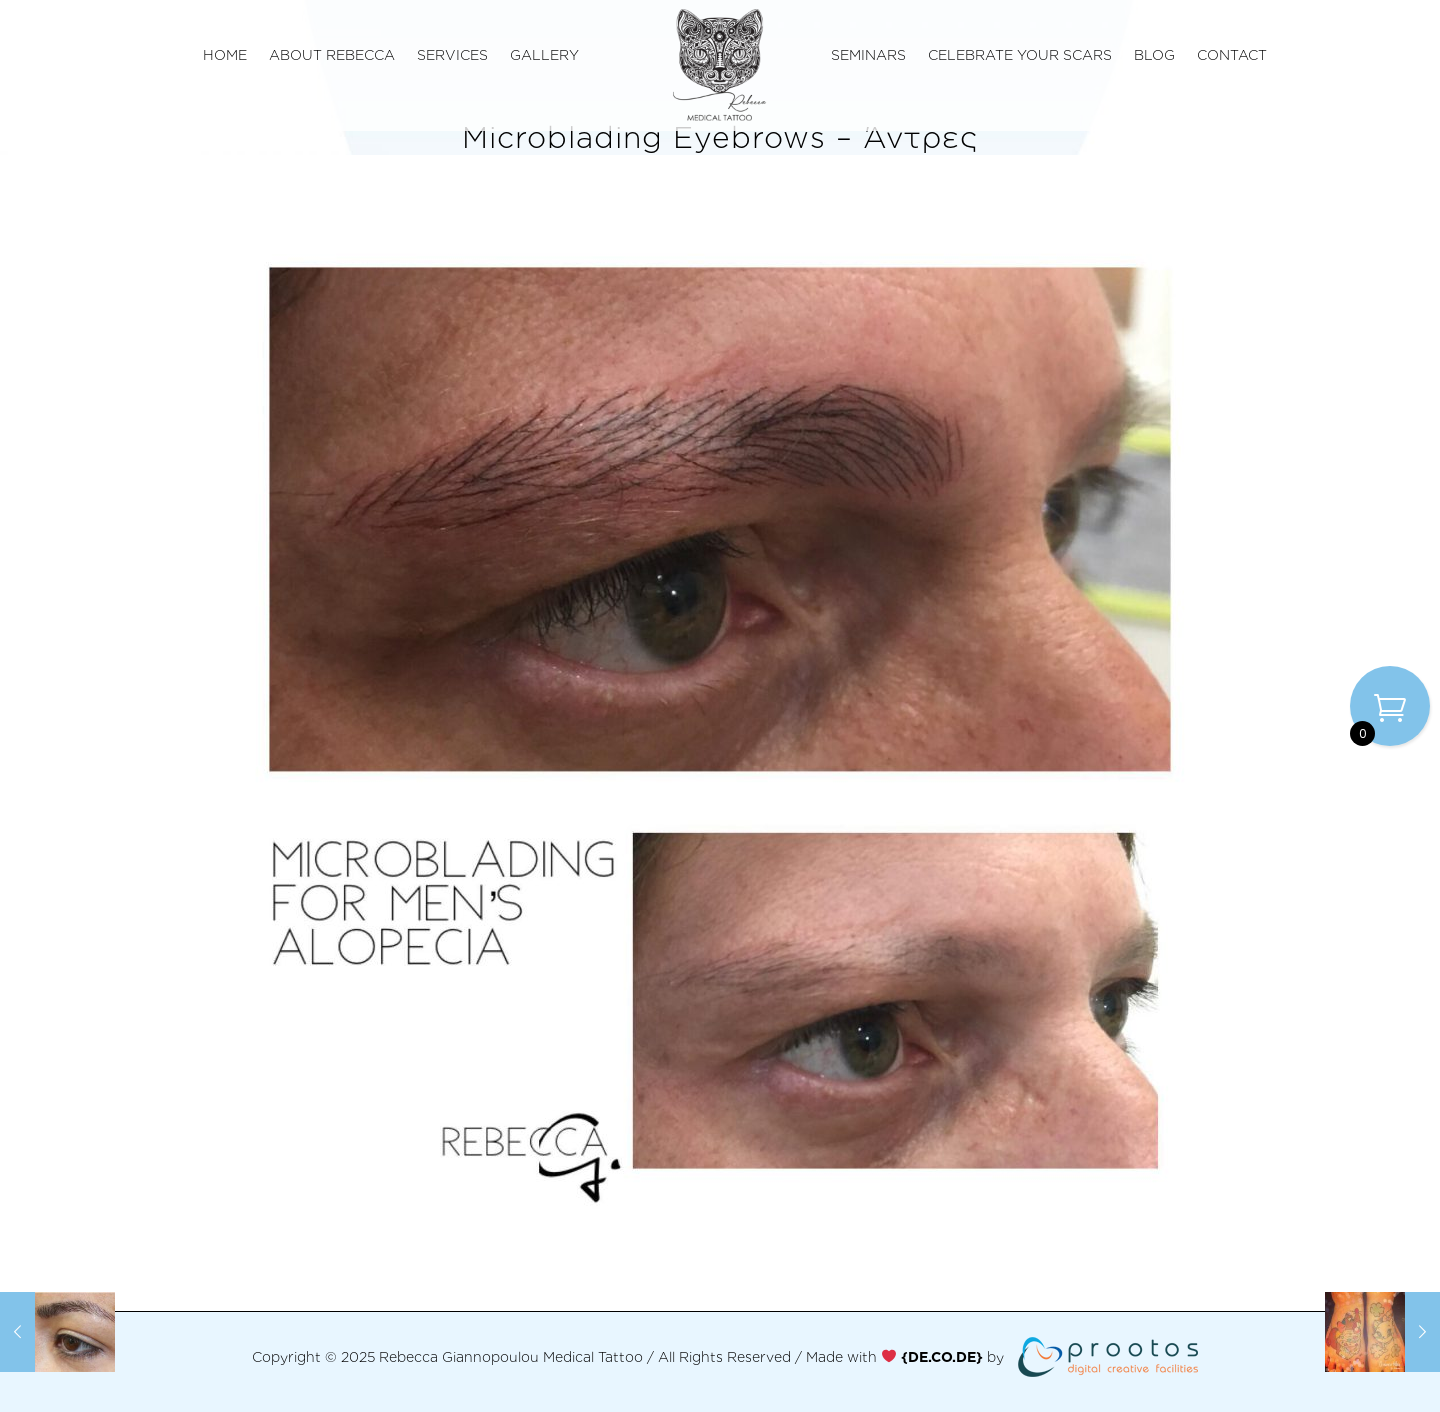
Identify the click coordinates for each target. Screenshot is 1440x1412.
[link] (942, 1356)
